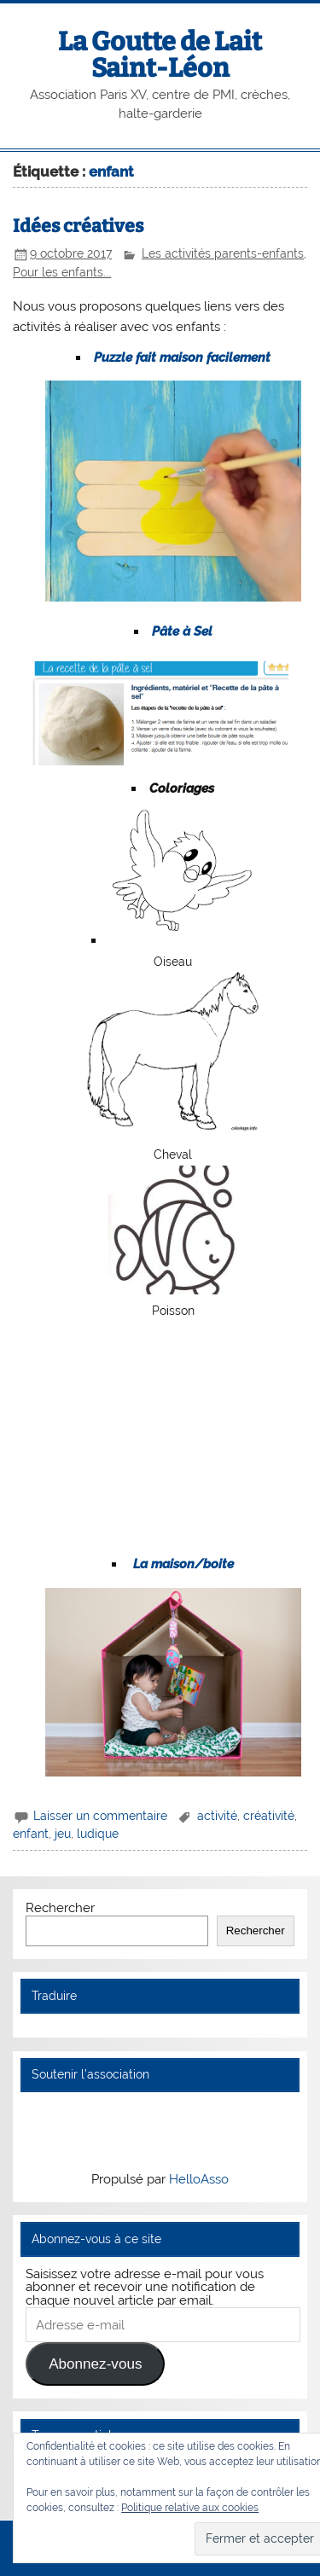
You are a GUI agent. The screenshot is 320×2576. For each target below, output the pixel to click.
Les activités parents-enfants (223, 253)
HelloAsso (199, 2179)
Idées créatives (78, 226)
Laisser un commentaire (100, 1816)
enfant (31, 1833)
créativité (268, 1816)
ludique (98, 1833)
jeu (63, 1833)
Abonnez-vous (95, 2364)
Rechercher (60, 1908)
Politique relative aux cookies (190, 2508)
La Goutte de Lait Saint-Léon (160, 54)
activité (217, 1816)
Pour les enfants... (62, 272)
